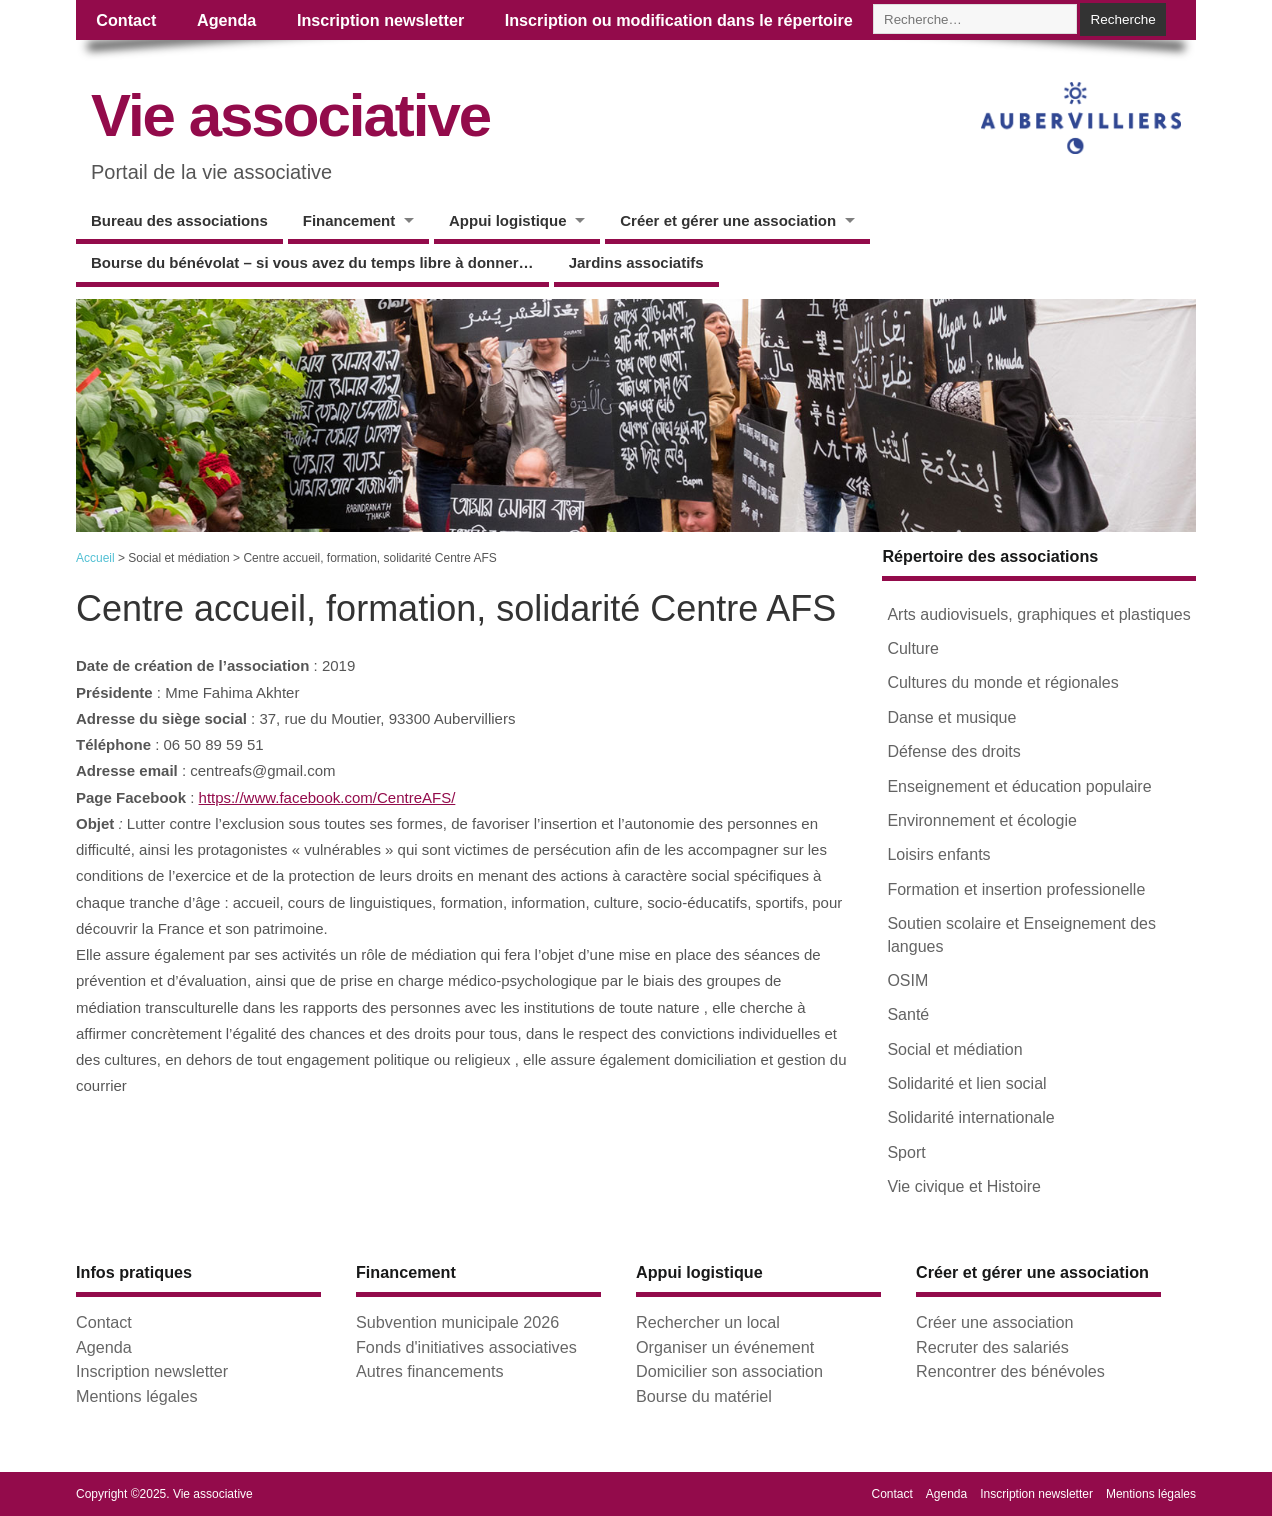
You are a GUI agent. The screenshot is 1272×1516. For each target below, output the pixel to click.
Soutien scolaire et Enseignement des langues (1021, 934)
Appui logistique (508, 220)
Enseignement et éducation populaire (1019, 786)
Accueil (95, 558)
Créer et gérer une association (728, 220)
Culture (913, 648)
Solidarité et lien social (966, 1083)
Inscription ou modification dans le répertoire (679, 20)
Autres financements (430, 1371)
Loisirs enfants (938, 854)
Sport (906, 1152)
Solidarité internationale (970, 1117)
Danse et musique (951, 717)
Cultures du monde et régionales (1002, 682)
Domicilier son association (729, 1371)
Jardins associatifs (636, 262)
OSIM (907, 980)
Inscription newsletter (380, 20)
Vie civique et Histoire (964, 1186)
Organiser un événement (725, 1347)
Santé (908, 1014)
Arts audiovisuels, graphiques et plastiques (1038, 614)
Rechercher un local (708, 1322)
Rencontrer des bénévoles (1010, 1371)
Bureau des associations (179, 220)
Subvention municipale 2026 (457, 1322)
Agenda (226, 20)
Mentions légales (136, 1396)
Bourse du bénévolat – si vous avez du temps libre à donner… (312, 262)
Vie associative (290, 115)
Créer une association (994, 1322)
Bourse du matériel (704, 1396)
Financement (349, 220)
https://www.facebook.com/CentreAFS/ (327, 797)
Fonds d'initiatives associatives (466, 1347)
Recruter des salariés (992, 1347)
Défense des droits (953, 751)
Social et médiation (954, 1049)
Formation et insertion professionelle (1016, 889)
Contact (126, 20)
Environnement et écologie (981, 820)
